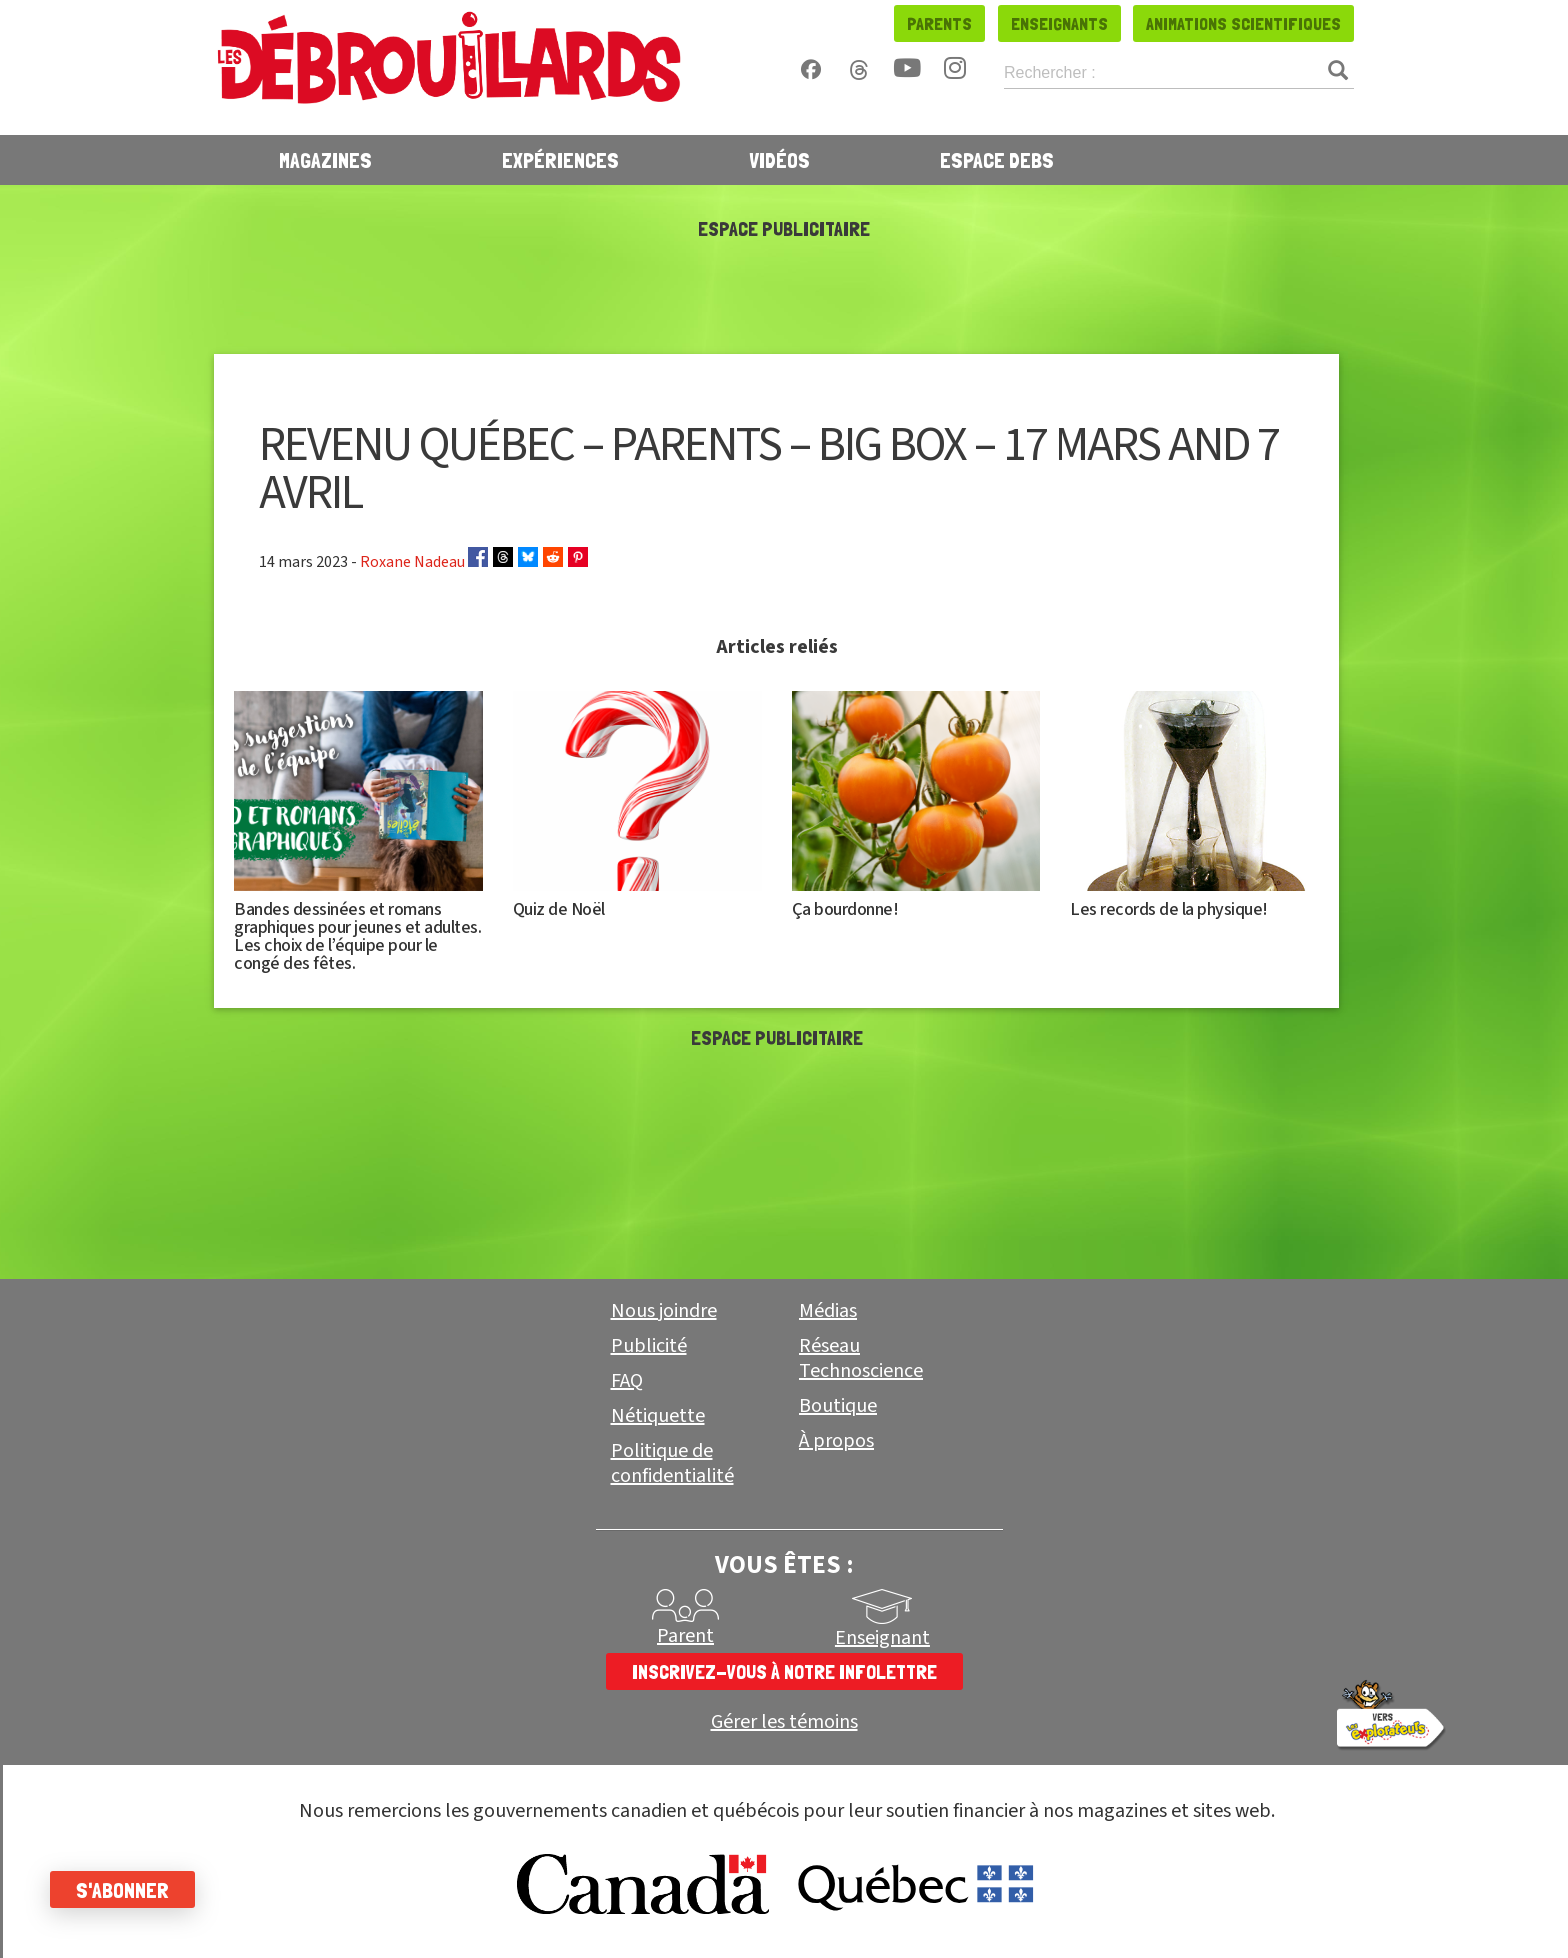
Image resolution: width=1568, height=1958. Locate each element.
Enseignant (882, 1638)
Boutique (838, 1406)
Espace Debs (997, 160)
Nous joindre (664, 1311)
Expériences (560, 160)
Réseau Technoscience (861, 1358)
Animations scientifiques (1243, 23)
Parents (939, 23)
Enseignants (1059, 23)
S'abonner (122, 1890)
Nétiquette (658, 1416)
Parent (685, 1636)
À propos (836, 1441)
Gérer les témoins (784, 1722)
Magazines (325, 160)
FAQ (627, 1381)
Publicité (649, 1346)
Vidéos (779, 160)
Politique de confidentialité (672, 1463)
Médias (828, 1311)
